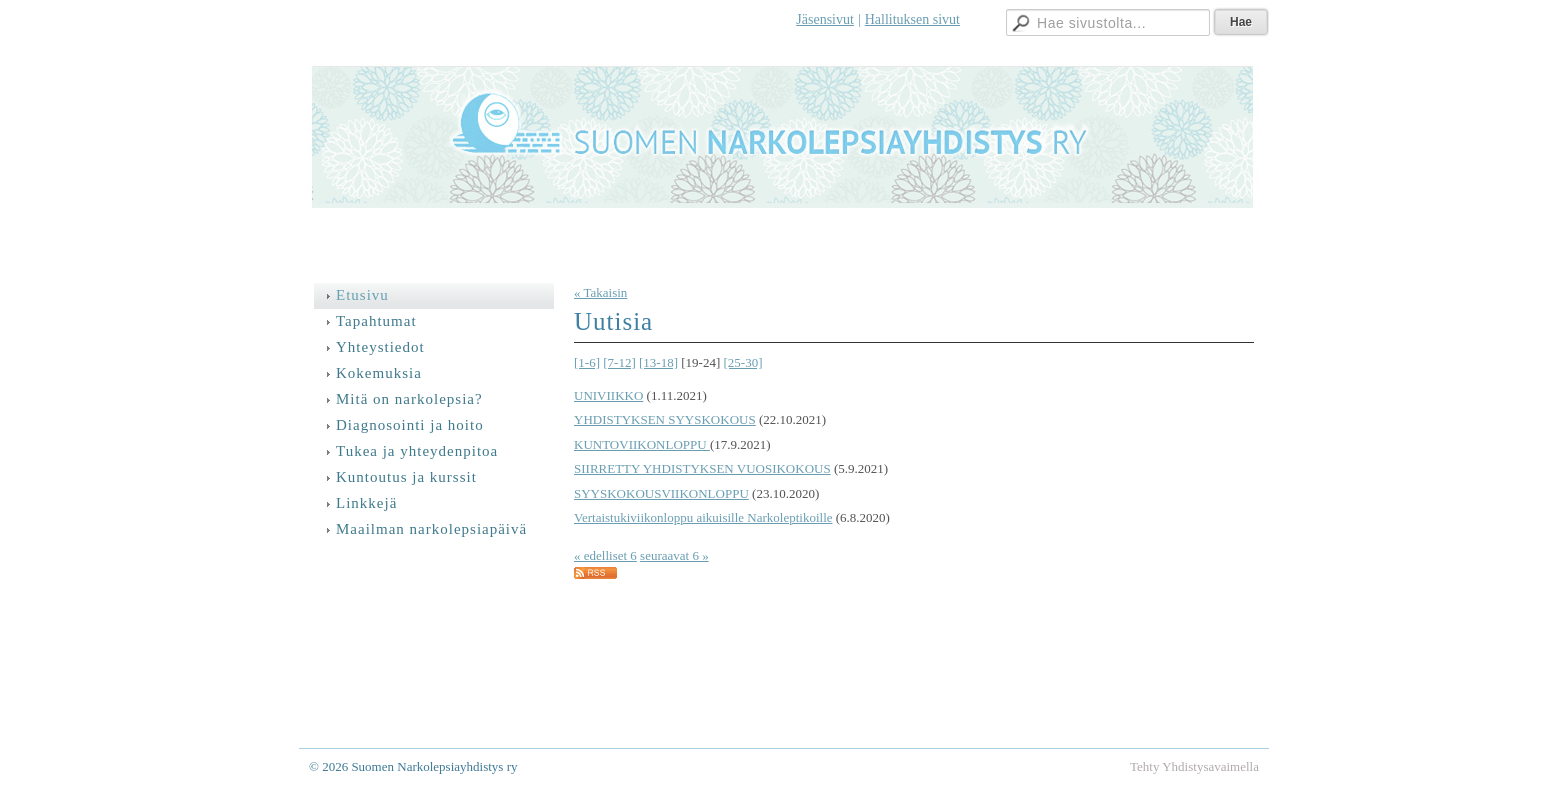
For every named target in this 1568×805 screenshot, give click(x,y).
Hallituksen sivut (912, 19)
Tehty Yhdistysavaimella (1194, 766)
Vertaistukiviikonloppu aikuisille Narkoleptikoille (703, 517)
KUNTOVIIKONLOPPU (642, 444)
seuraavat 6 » (674, 555)
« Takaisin (600, 292)
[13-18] (658, 362)
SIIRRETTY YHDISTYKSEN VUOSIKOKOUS (702, 468)
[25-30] (743, 362)
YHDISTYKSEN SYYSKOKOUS (665, 419)
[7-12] (619, 362)
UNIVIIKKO (608, 395)
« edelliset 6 (605, 555)
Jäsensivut (825, 19)
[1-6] (587, 362)
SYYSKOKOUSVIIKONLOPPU (661, 493)
